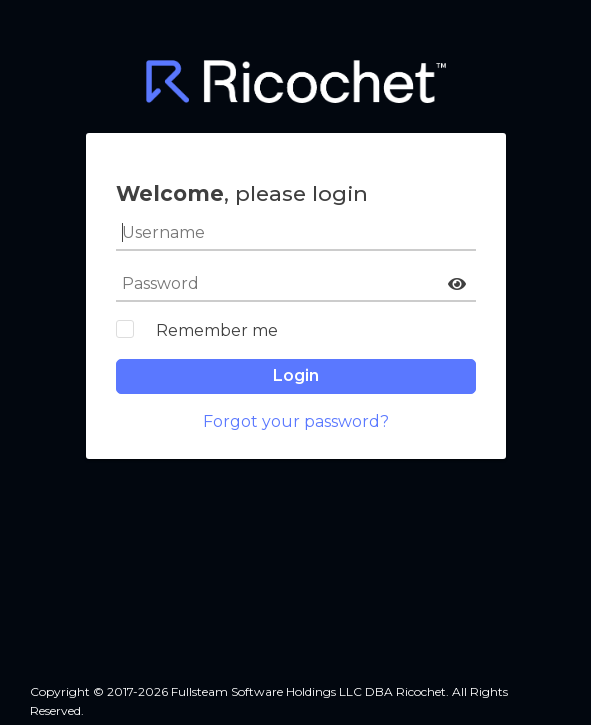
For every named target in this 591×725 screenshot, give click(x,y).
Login (296, 375)
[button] (457, 284)
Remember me (217, 330)
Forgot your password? (296, 421)
